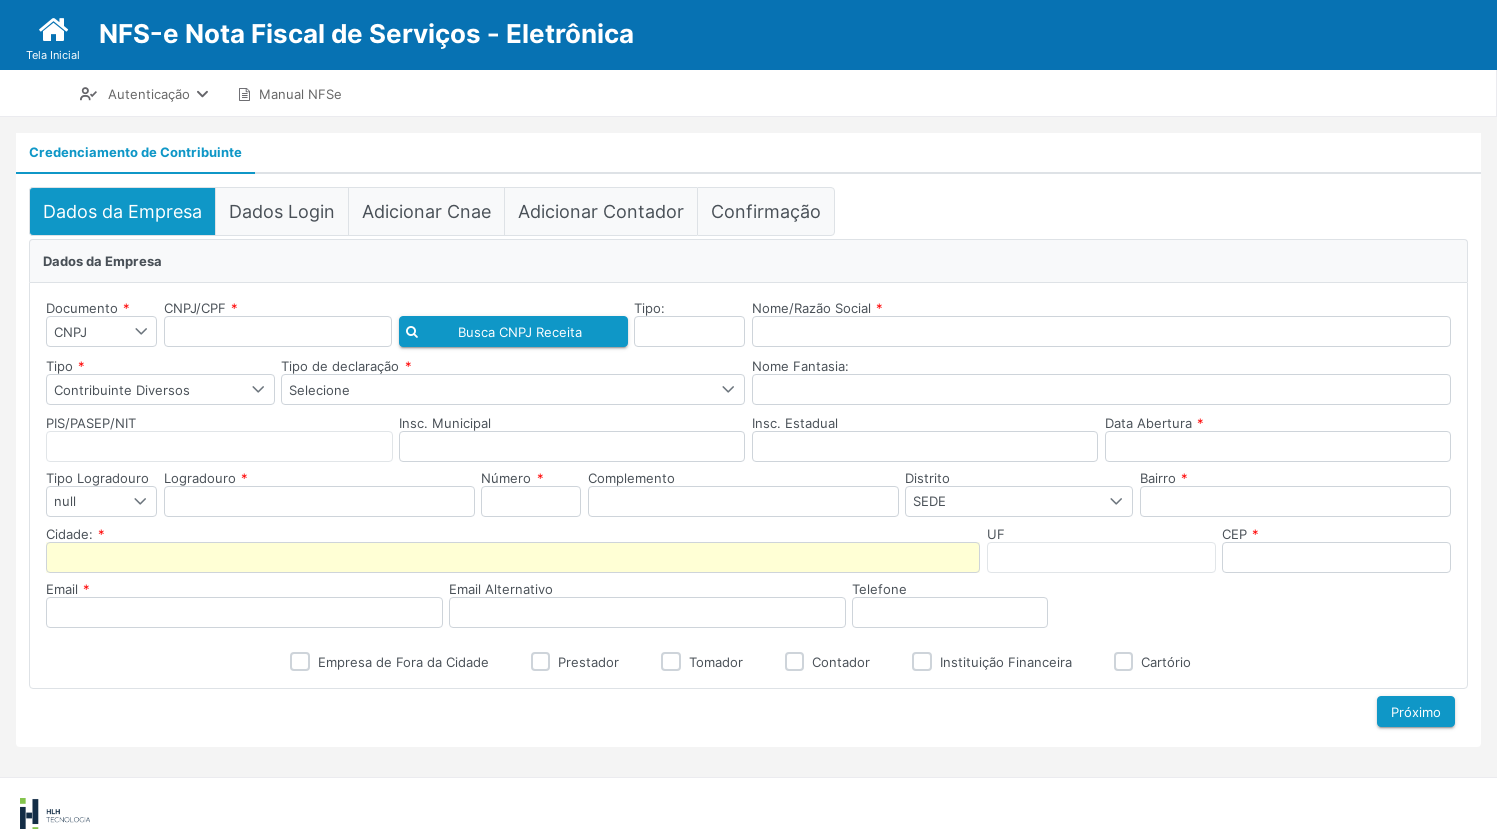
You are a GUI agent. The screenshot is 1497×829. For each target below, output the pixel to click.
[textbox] (278, 331)
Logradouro (206, 478)
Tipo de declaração (346, 366)
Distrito (927, 478)
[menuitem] (144, 93)
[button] (513, 331)
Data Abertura (1154, 423)
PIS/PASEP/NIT (91, 423)
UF (996, 534)
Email (68, 589)
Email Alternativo (501, 589)
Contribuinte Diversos (122, 390)
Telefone (879, 589)
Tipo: (649, 308)
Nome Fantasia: (800, 366)
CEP (1240, 534)
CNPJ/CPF (201, 308)
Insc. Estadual (795, 423)
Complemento (631, 478)
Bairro (1164, 478)
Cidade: (75, 534)
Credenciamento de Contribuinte (135, 152)
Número (512, 478)
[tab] (135, 153)
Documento (88, 308)
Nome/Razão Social (817, 308)
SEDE (929, 501)
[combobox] (101, 331)
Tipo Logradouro (97, 478)
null (65, 501)
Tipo (65, 366)
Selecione (319, 390)
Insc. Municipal (445, 423)
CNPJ (70, 332)
